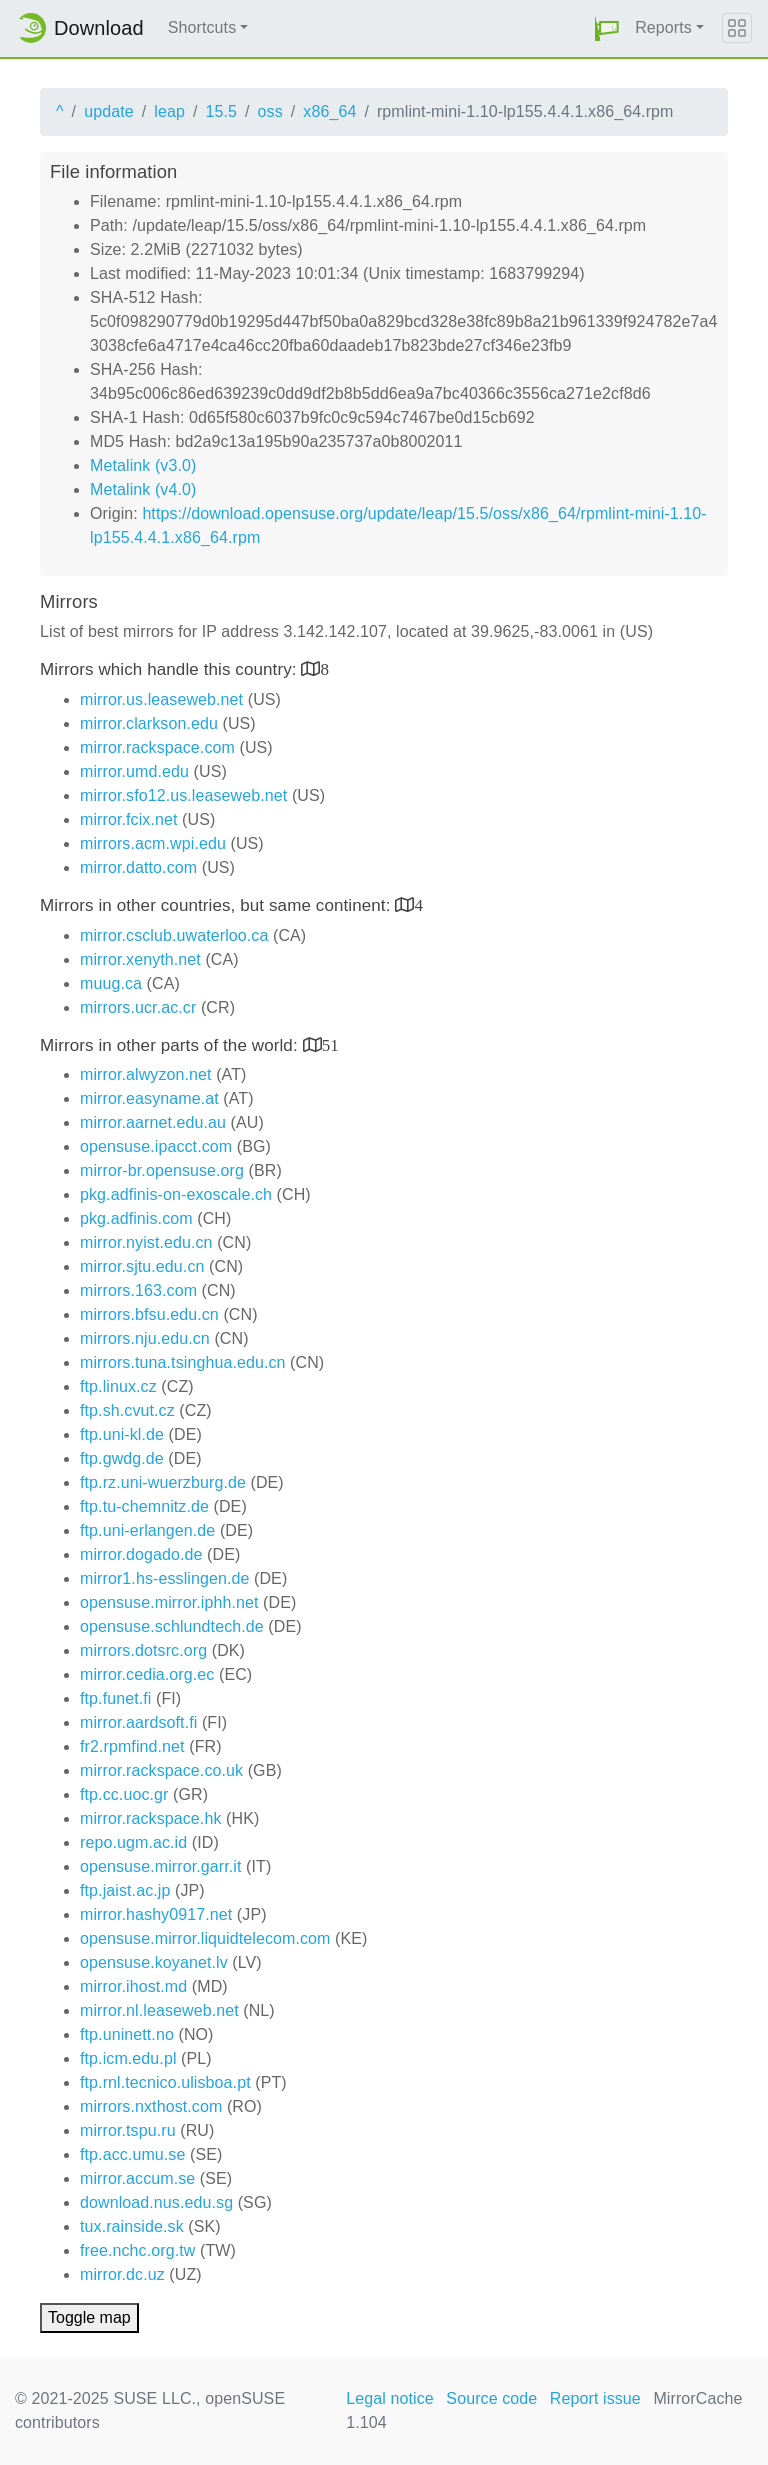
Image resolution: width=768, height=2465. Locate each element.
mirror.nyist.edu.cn (146, 1242)
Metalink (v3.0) (143, 465)
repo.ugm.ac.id (133, 1842)
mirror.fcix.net (129, 819)
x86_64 (329, 111)
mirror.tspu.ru (128, 2130)
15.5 (221, 111)
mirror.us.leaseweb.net (161, 699)
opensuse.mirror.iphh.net (169, 1602)
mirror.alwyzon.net (146, 1074)
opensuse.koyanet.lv (154, 1962)
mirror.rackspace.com (157, 747)
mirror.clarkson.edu (149, 723)
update (109, 111)
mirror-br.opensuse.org (162, 1170)
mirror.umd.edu (134, 771)
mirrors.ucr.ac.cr (138, 1007)
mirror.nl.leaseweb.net (159, 2010)
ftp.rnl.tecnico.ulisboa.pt (165, 2082)
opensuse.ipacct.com (156, 1146)
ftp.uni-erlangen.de (147, 1530)
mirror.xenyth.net (140, 959)
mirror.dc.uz (122, 2274)
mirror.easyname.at (149, 1098)
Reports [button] (663, 27)
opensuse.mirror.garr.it (160, 1866)
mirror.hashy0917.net (156, 1914)
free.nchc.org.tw (137, 2250)
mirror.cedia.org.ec (147, 1674)
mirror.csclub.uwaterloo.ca (174, 935)
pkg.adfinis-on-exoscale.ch (176, 1194)
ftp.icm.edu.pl (128, 2058)
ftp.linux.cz (118, 1386)
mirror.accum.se (137, 2178)
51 (330, 1044)
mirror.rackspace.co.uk (161, 1770)
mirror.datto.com (138, 867)
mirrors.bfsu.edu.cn (149, 1314)
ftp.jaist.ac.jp (125, 1890)
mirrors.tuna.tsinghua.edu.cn (183, 1362)
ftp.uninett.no (127, 2034)
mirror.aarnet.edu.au (153, 1122)
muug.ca (111, 983)
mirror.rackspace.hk (151, 1818)
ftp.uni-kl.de (122, 1434)
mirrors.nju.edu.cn (145, 1338)
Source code (491, 2398)
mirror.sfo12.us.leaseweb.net (183, 795)
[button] (607, 28)
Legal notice (390, 2398)
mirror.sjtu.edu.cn (142, 1266)
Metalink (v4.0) (143, 489)
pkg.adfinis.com (136, 1218)
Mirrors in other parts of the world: (171, 1045)
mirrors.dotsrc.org (143, 1650)
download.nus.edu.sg (156, 2202)
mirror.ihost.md (133, 1986)
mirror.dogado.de (141, 1554)
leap (169, 111)
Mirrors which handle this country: (170, 669)
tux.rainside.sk (132, 2226)
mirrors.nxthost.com (151, 2106)
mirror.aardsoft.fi (138, 1722)
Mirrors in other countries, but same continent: (217, 905)
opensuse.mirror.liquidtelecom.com (205, 1938)
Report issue (595, 2398)
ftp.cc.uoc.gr (124, 1794)
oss (270, 111)
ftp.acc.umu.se (132, 2154)
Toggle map (89, 2317)
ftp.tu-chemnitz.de (144, 1506)
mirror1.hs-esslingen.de (164, 1578)
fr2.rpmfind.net (132, 1746)
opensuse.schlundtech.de (172, 1626)
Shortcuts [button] (202, 27)
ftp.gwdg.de (122, 1458)
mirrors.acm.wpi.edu (153, 843)
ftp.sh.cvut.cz (127, 1410)
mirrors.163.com (138, 1290)
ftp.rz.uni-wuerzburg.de (163, 1482)
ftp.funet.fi (115, 1698)
